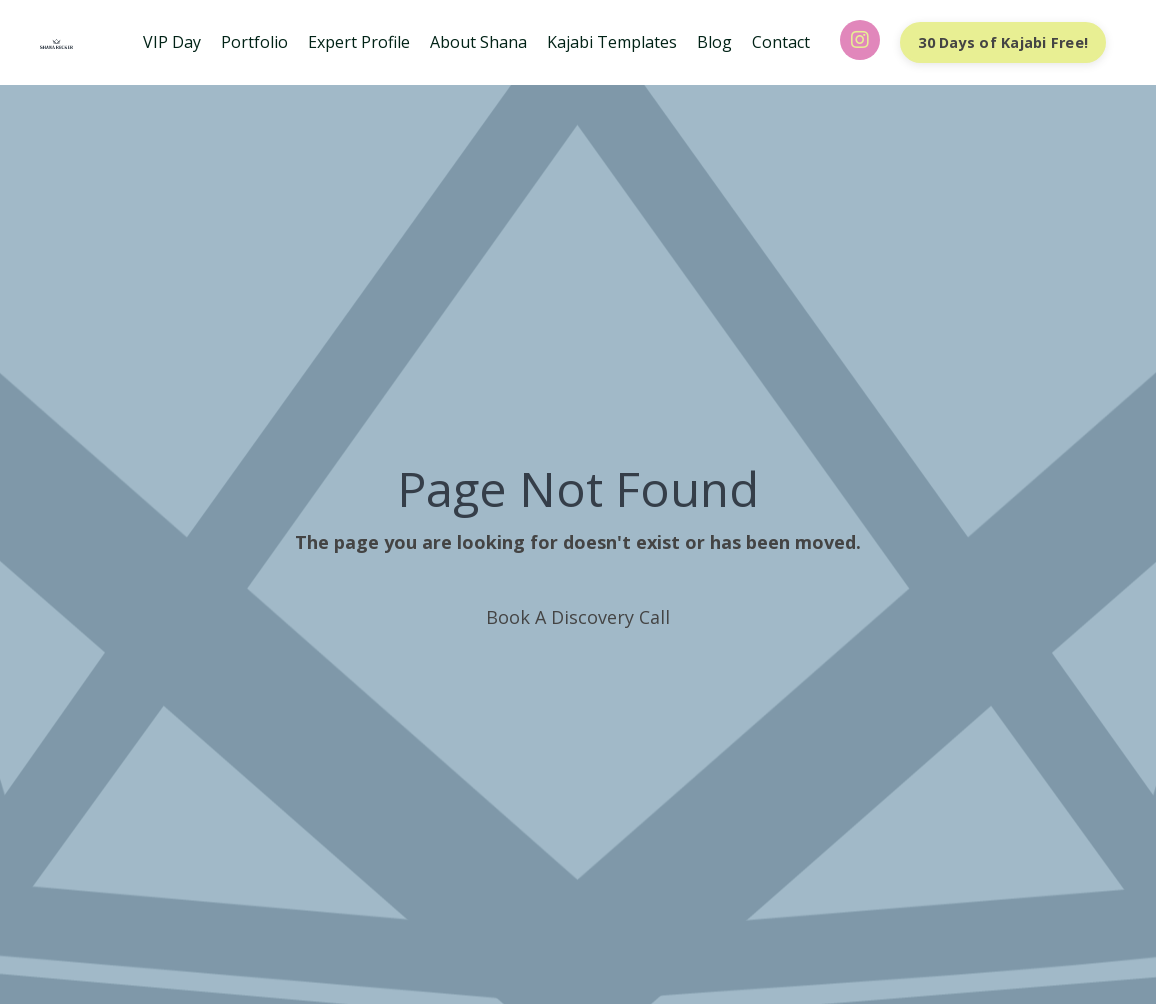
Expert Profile (359, 42)
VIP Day (172, 42)
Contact (781, 42)
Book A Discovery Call (578, 617)
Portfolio (254, 42)
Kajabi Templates (612, 42)
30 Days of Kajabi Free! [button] (1003, 42)
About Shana (478, 42)
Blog (714, 42)
